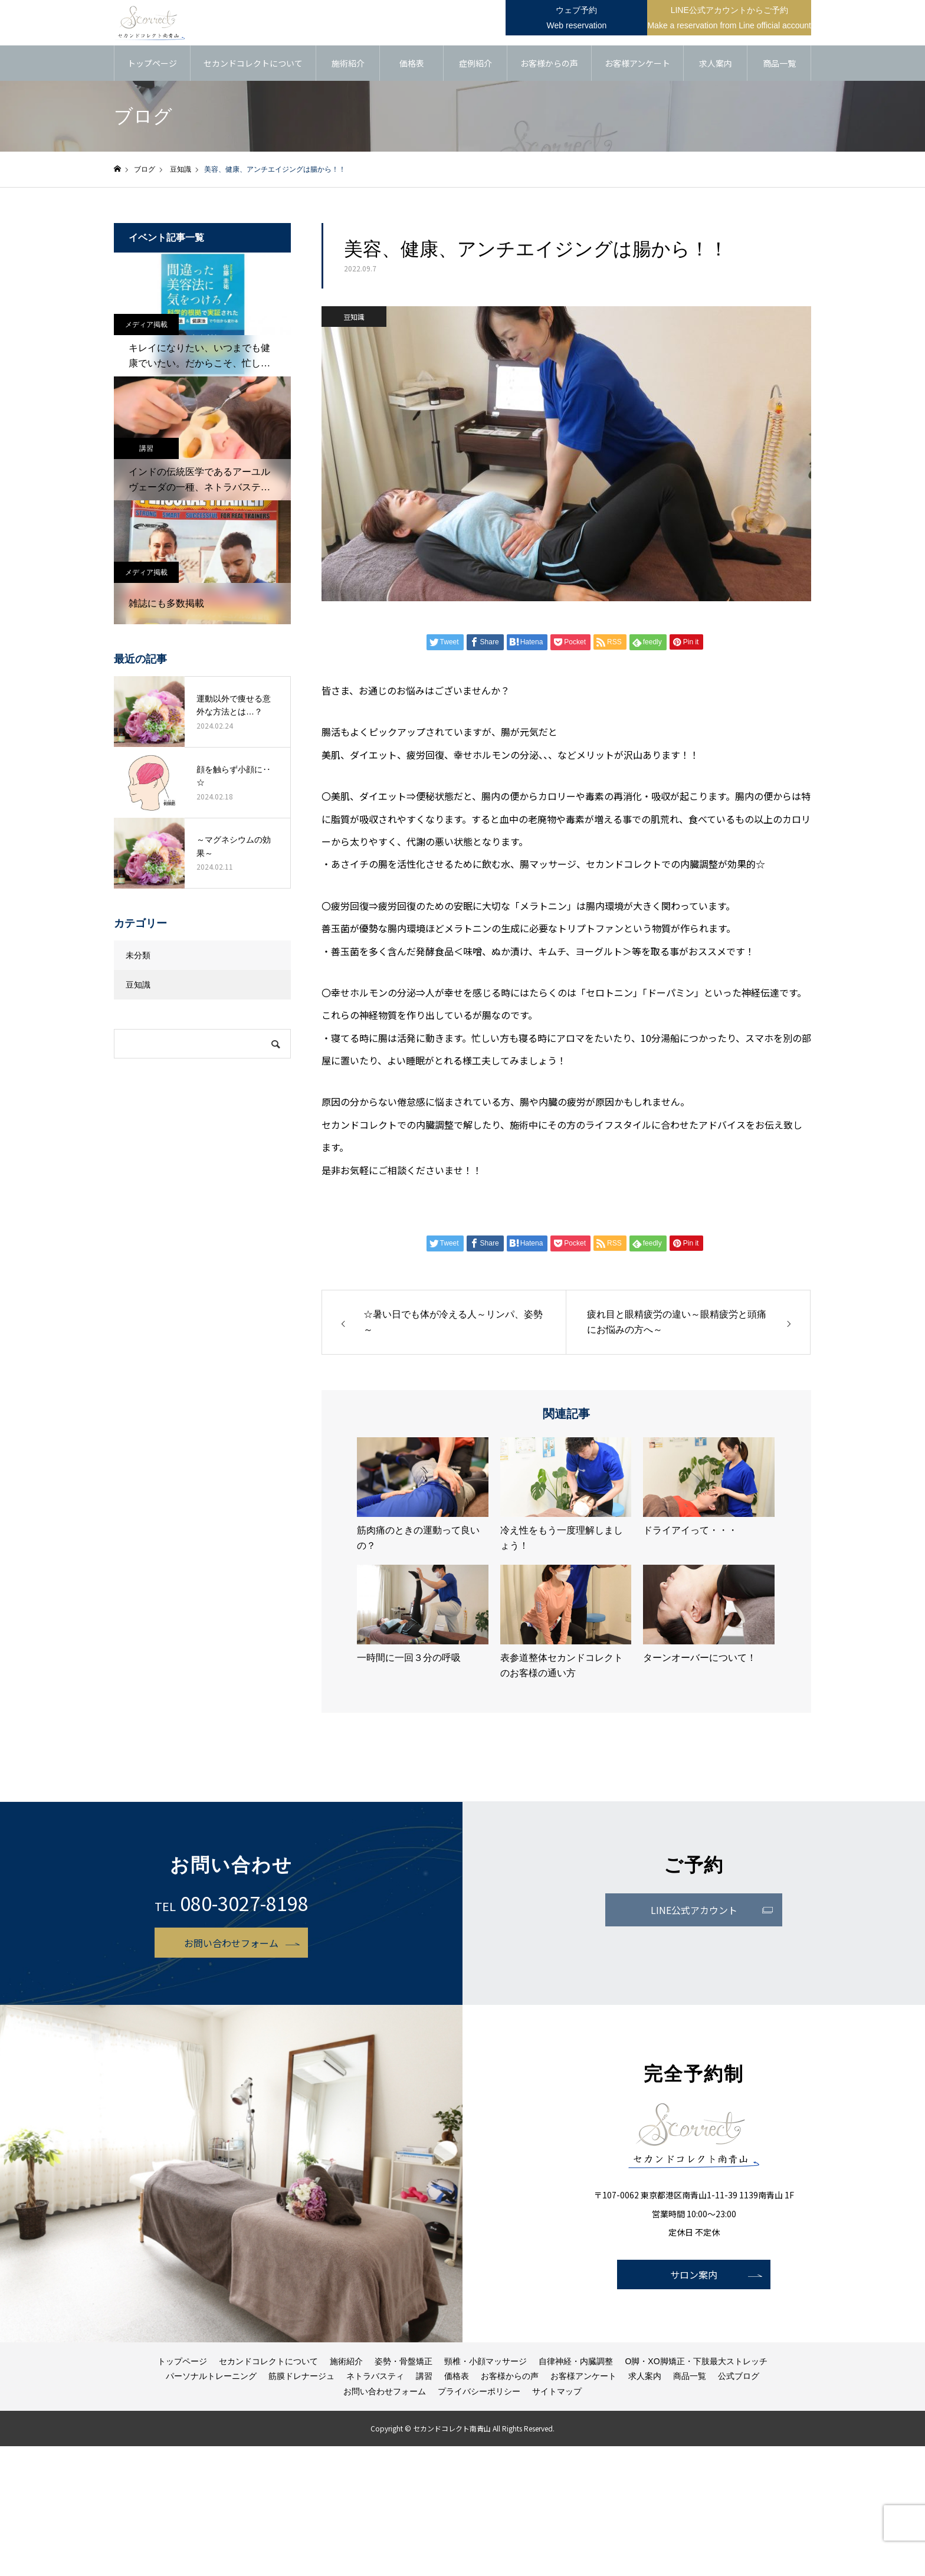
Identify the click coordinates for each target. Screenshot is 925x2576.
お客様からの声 (549, 65)
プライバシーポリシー (479, 2392)
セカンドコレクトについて (253, 65)
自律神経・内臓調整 (576, 2363)
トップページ (152, 65)
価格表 (411, 65)
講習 (146, 450)
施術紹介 (348, 65)
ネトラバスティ (375, 2377)
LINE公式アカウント (694, 1912)
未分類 (138, 957)
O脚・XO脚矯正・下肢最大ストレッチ (696, 2363)
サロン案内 (693, 2276)
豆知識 (354, 318)
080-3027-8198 (244, 1904)
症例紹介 (475, 65)
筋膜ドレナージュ (301, 2377)
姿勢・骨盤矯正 (403, 2363)
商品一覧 (779, 65)
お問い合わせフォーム (231, 1944)
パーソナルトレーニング (211, 2377)
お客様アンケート (637, 65)
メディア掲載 (146, 326)
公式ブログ (738, 2377)
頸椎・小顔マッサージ (485, 2363)
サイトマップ (557, 2392)
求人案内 (715, 65)
